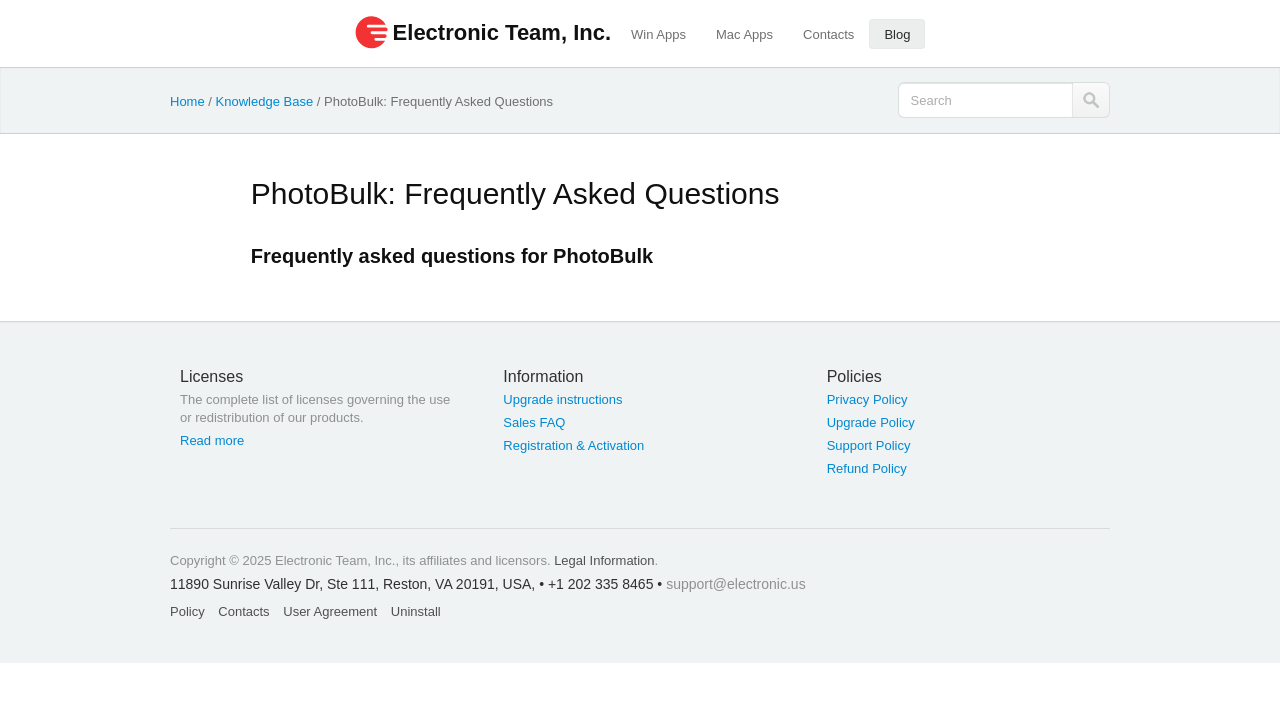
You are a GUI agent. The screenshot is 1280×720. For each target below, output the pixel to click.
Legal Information (604, 560)
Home (187, 101)
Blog (897, 34)
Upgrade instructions (562, 399)
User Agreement (330, 611)
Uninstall (416, 611)
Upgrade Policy (871, 422)
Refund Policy (867, 468)
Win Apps (658, 34)
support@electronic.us (736, 584)
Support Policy (869, 445)
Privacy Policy (867, 399)
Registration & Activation (573, 445)
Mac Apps (744, 34)
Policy (187, 611)
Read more (212, 440)
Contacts (828, 34)
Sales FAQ (534, 422)
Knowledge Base (265, 101)
